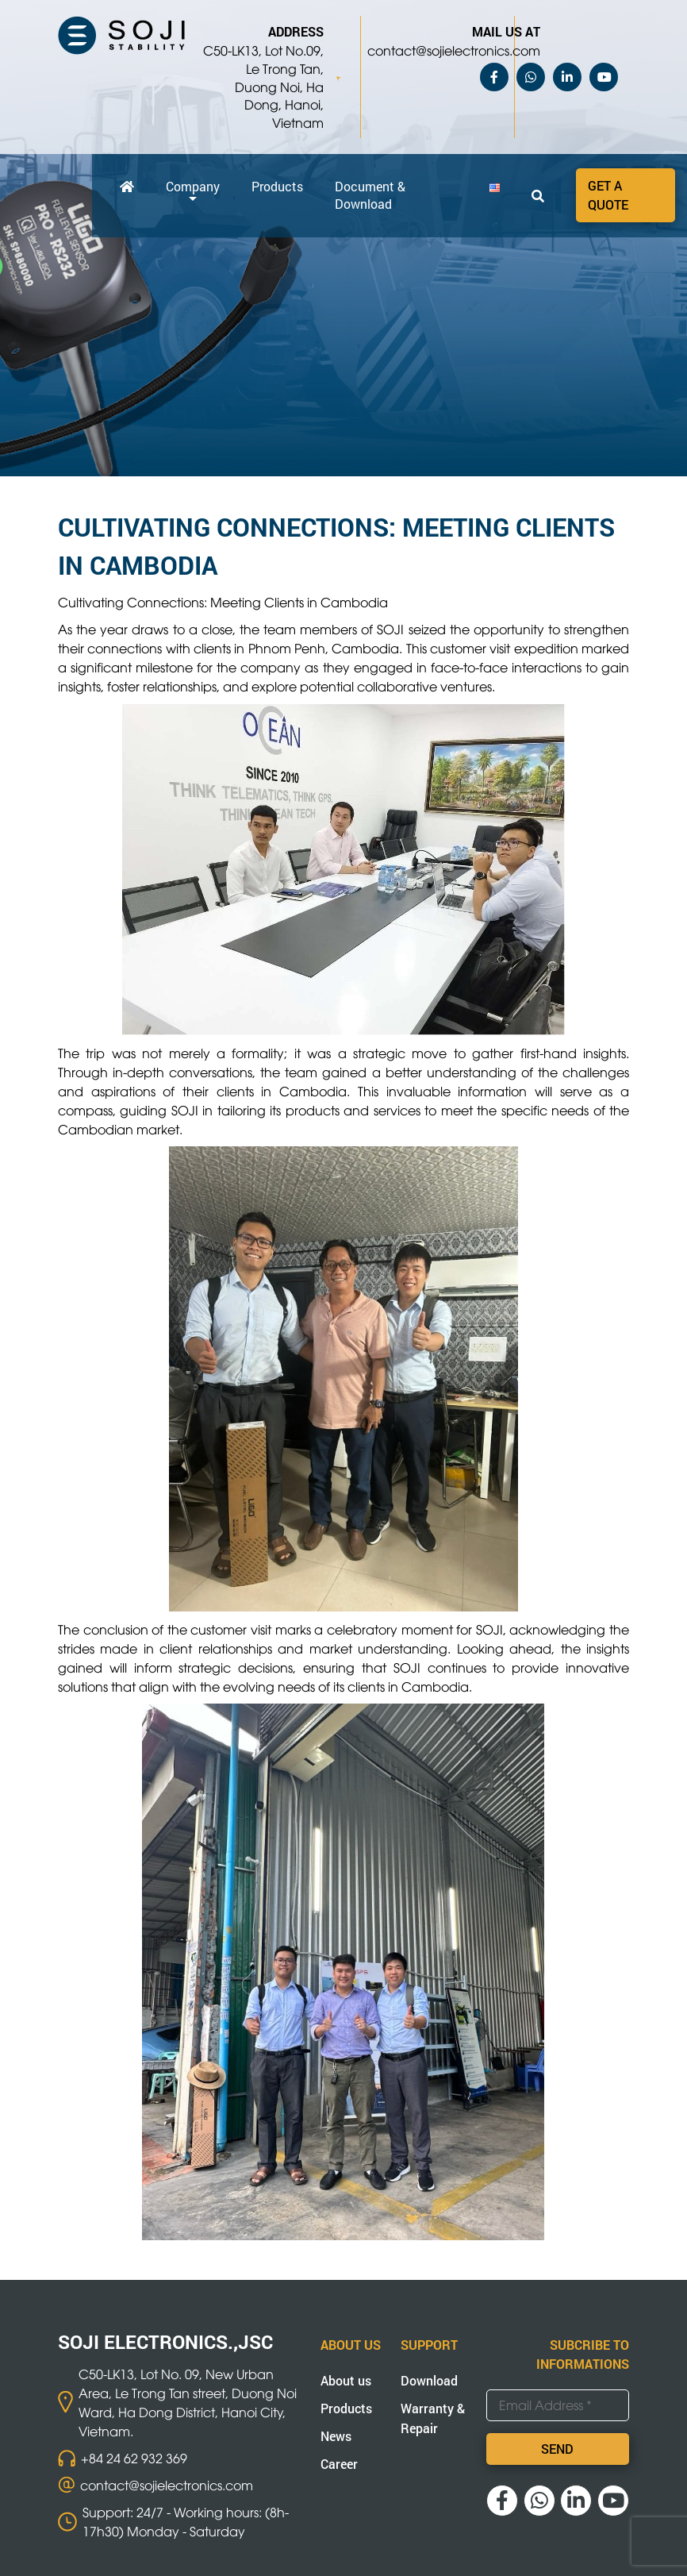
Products (277, 186)
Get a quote (608, 195)
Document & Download (370, 195)
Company (193, 186)
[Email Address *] (557, 2405)
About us (345, 2380)
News (335, 2436)
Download (429, 2380)
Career (339, 2463)
